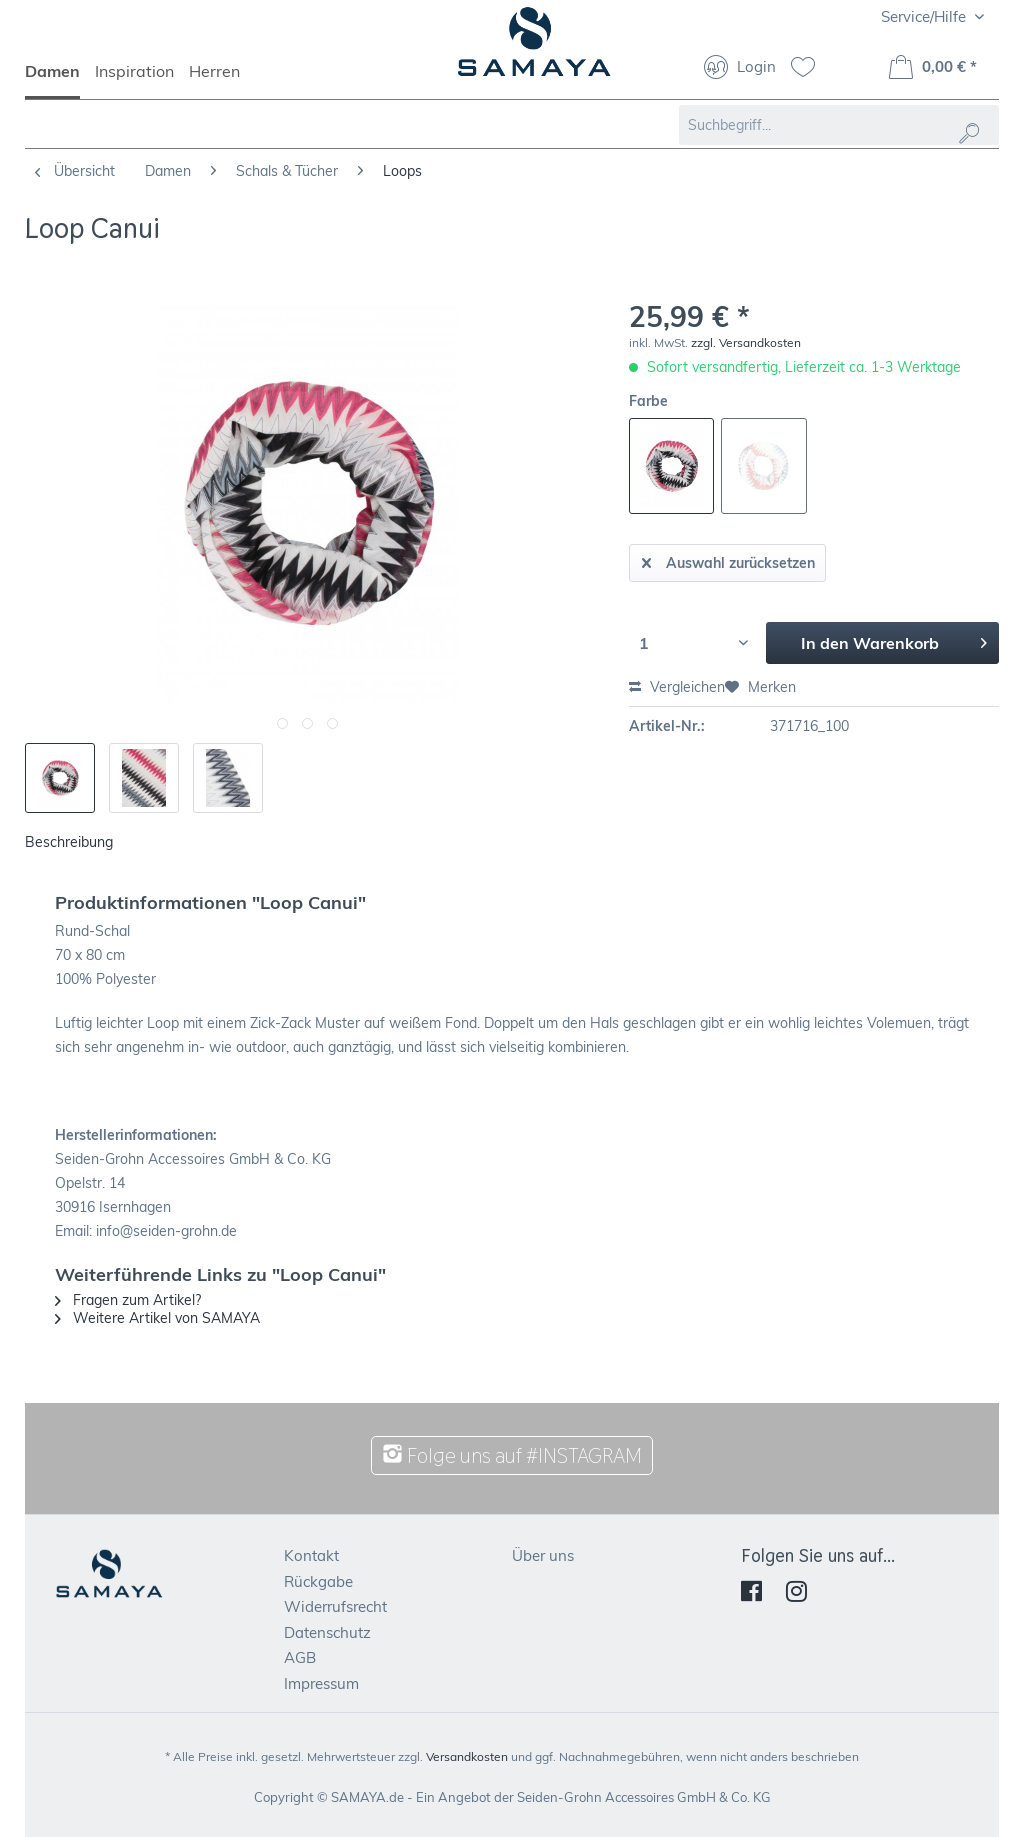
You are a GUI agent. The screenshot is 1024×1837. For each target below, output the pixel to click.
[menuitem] (60, 80)
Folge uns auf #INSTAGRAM (512, 1455)
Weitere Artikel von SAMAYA (157, 1318)
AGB (300, 1657)
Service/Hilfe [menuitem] (925, 16)
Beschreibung (69, 842)
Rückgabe (318, 1581)
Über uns (543, 1555)
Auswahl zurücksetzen (728, 559)
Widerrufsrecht (335, 1606)
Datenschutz (327, 1632)
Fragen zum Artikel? (128, 1300)
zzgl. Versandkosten (746, 342)
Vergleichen (677, 687)
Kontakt (311, 1555)
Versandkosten (467, 1756)
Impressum (321, 1683)
